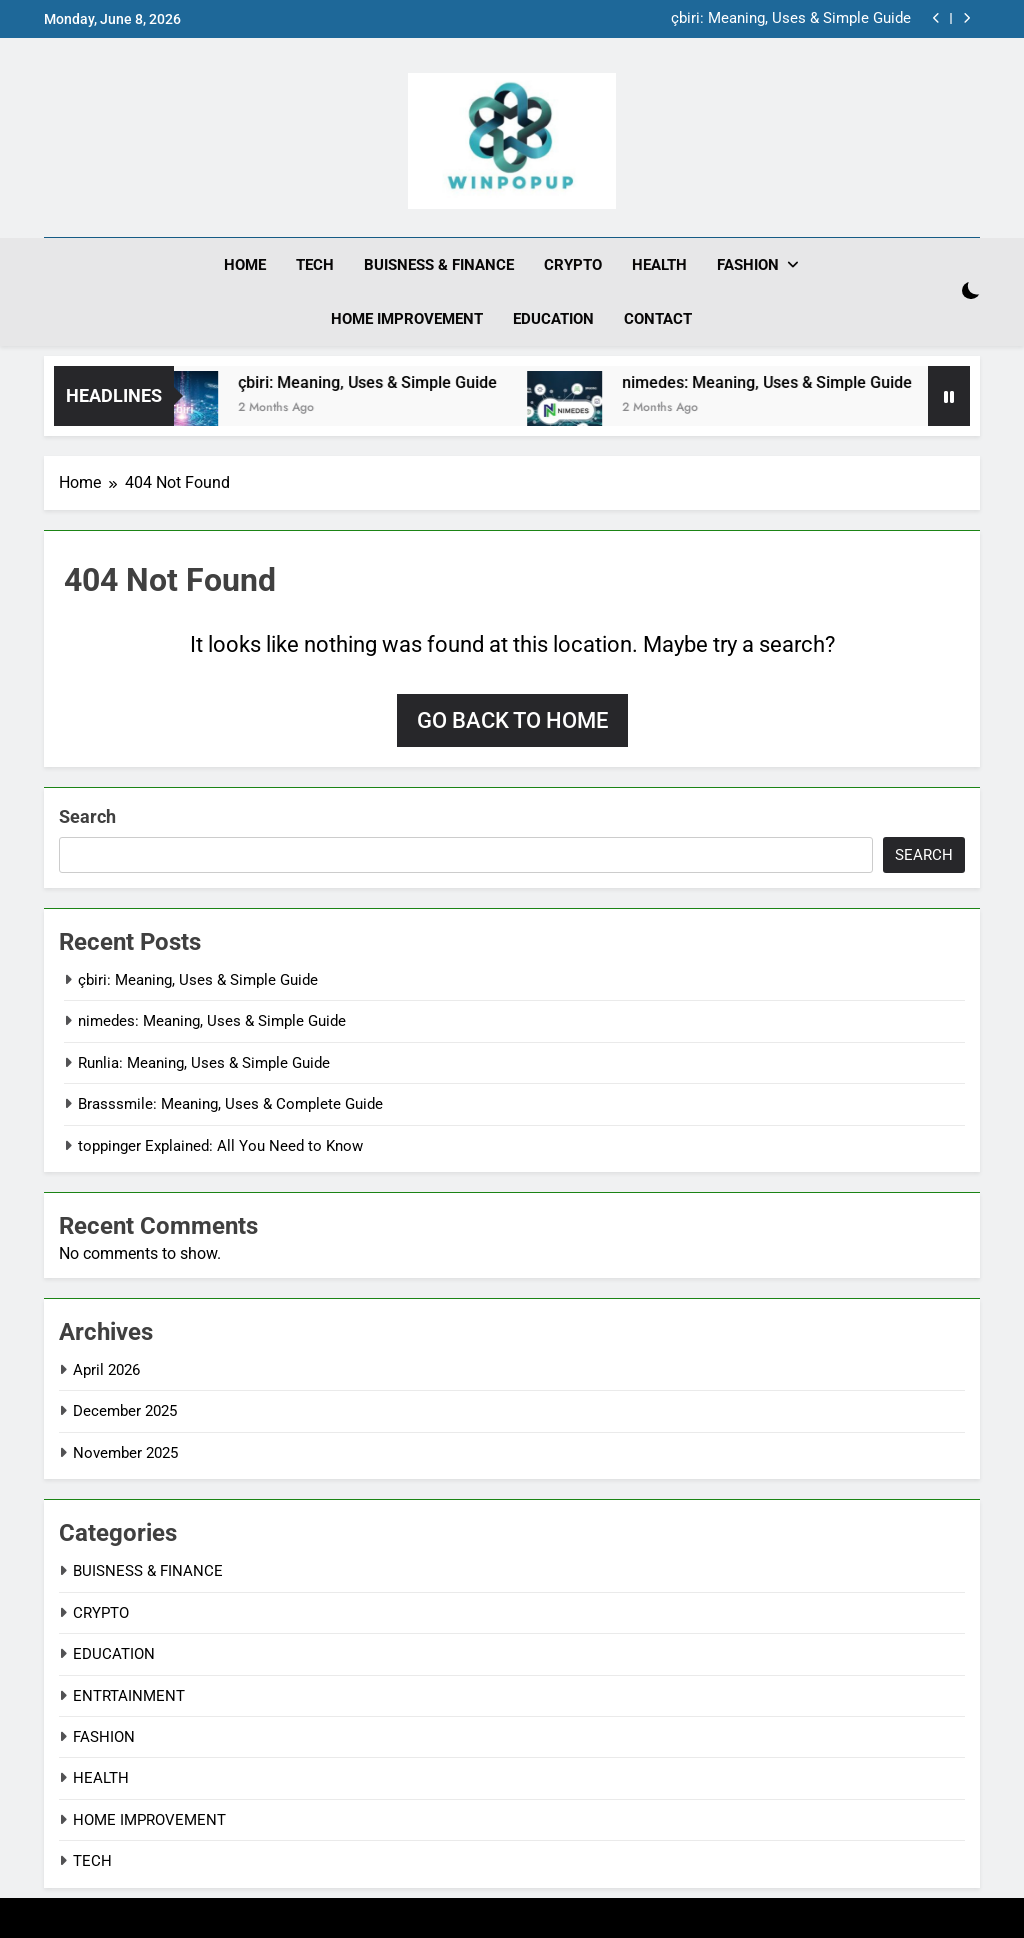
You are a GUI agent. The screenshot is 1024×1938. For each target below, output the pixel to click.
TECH (315, 265)
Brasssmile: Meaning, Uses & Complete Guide (230, 1104)
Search (87, 816)
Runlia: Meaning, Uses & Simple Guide (204, 1063)
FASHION (748, 265)
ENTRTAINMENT (129, 1696)
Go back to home (512, 720)
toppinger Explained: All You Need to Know (220, 1146)
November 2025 (125, 1453)
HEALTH (659, 265)
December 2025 (125, 1411)
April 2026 (106, 1370)
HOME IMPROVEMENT (407, 319)
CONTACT (658, 319)
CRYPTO (573, 265)
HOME (245, 265)
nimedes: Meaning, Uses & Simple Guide (782, 382)
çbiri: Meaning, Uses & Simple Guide (791, 19)
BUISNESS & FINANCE (439, 265)
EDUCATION (553, 319)
